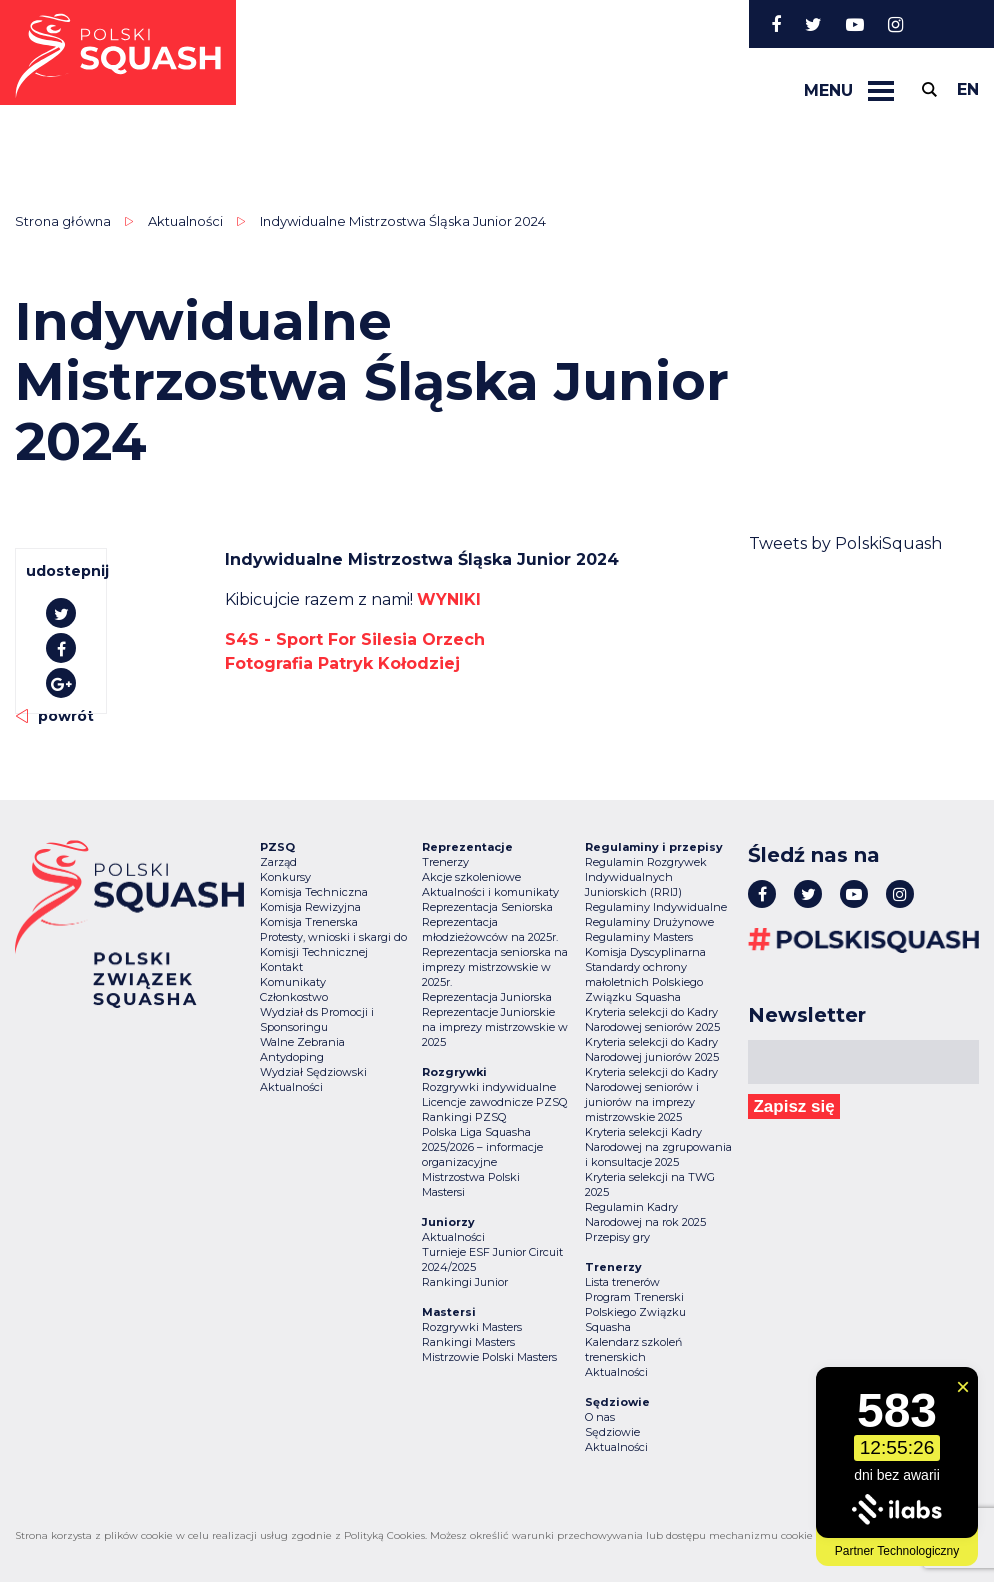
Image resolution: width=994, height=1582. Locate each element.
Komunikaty (293, 982)
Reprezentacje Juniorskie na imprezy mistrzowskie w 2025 (495, 1027)
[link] (355, 639)
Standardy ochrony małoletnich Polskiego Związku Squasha (644, 982)
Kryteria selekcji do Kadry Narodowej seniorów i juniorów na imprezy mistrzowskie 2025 (651, 1094)
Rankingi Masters (468, 1342)
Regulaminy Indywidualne (656, 907)
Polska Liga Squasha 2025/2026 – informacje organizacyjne (482, 1147)
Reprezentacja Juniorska (487, 997)
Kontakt (281, 967)
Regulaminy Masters (639, 937)
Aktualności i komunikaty (490, 892)
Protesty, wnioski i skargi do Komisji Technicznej (333, 944)
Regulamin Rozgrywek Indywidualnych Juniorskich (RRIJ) (646, 877)
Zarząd (278, 862)
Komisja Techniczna (314, 892)
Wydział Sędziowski (313, 1072)
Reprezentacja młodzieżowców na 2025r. (490, 929)
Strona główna (63, 221)
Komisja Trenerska (309, 922)
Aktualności (185, 221)
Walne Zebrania (302, 1042)
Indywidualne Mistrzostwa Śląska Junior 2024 (403, 221)
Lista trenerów (622, 1282)
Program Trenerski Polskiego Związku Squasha (635, 1312)
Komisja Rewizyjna (310, 907)
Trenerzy (445, 862)
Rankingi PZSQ (464, 1117)
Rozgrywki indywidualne (489, 1087)
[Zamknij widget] (963, 1387)
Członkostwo (294, 997)
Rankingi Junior (465, 1282)
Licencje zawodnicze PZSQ (494, 1102)
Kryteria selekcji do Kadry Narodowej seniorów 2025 (652, 1019)
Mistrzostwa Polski (471, 1177)
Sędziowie (612, 1432)
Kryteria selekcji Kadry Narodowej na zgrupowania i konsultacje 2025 (658, 1147)
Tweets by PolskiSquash (845, 543)
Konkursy (285, 877)
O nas (600, 1417)
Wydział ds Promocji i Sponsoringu (317, 1019)
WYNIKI (449, 599)
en (968, 89)
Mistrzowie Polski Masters (489, 1357)
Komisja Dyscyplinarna (645, 952)
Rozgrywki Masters (472, 1327)
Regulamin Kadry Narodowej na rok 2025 (645, 1214)
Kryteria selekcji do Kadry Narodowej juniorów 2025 (652, 1049)
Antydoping (292, 1057)
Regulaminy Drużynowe (649, 922)
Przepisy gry (617, 1237)
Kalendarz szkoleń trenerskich (633, 1349)
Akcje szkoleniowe (471, 877)
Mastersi (443, 1192)
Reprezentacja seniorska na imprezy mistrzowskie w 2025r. (495, 967)
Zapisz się (793, 1106)
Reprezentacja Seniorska (487, 907)
